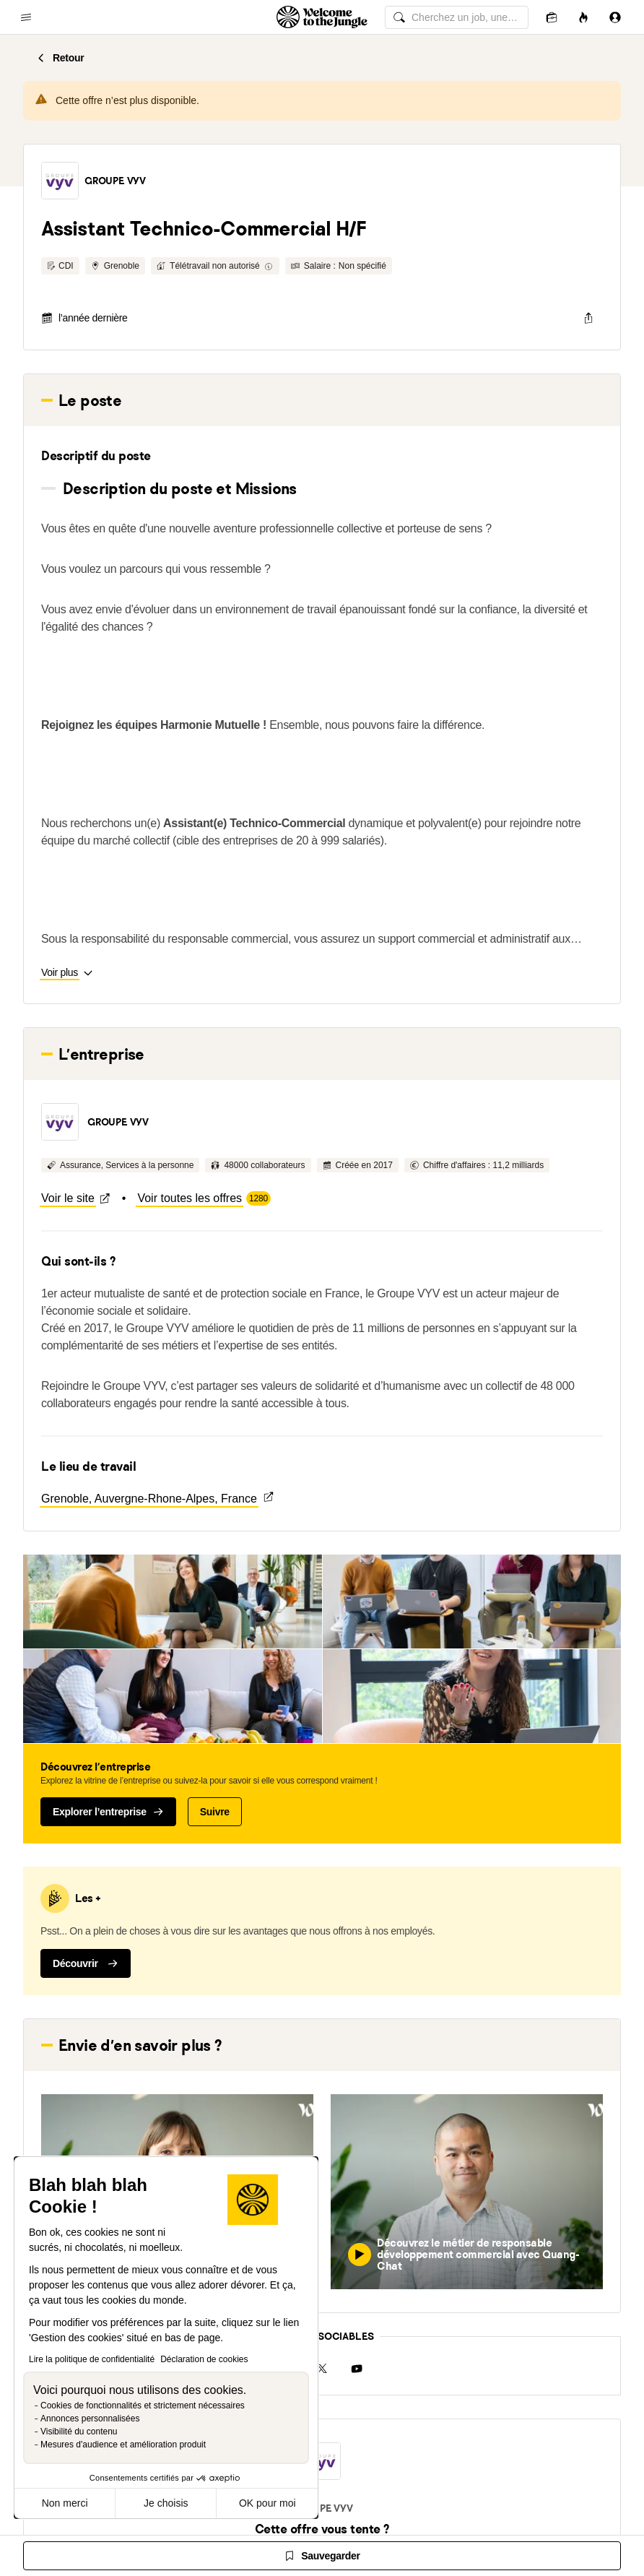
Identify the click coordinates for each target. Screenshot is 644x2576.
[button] (60, 181)
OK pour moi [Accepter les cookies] (267, 2503)
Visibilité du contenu (79, 2431)
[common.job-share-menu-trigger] (588, 317)
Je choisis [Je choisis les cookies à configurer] (166, 2503)
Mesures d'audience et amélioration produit (123, 2444)
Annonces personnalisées (89, 2418)
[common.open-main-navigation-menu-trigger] (26, 17)
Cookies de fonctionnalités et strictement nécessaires (142, 2405)
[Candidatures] (551, 17)
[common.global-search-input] (456, 17)
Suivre (215, 1812)
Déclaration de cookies (204, 2359)
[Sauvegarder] (322, 2555)
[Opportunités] (583, 17)
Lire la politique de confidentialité (92, 2359)
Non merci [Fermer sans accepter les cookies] (65, 2503)
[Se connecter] (615, 17)
